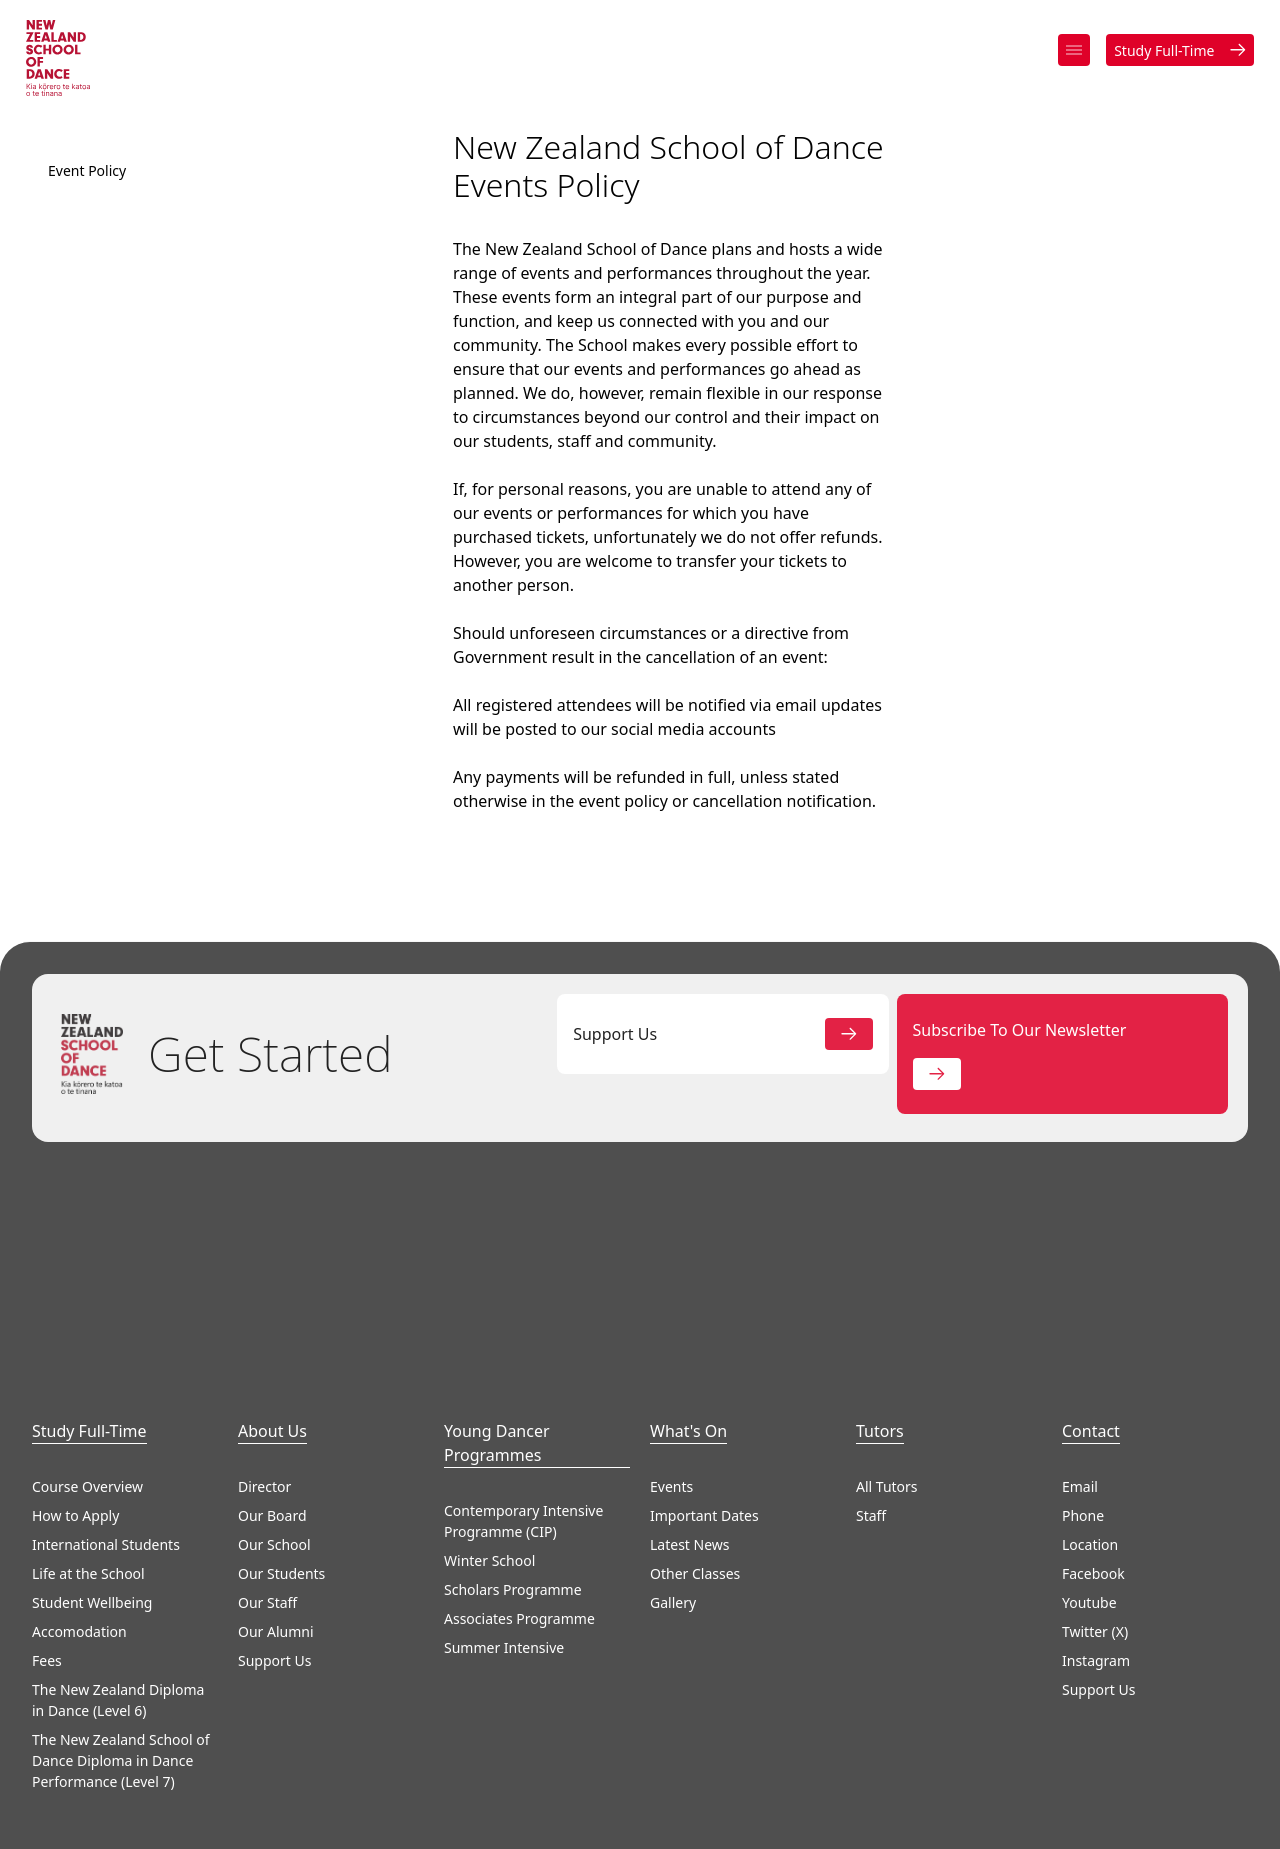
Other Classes (695, 1582)
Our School (274, 1553)
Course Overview (87, 1495)
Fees (47, 1669)
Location (1090, 1553)
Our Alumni (276, 1640)
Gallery (673, 1611)
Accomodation (79, 1640)
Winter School (489, 1569)
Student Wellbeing (92, 1611)
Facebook (1093, 1582)
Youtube (1089, 1611)
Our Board (272, 1524)
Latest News (690, 1553)
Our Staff (267, 1611)
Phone (1083, 1524)
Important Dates (704, 1524)
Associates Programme (519, 1627)
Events (671, 1495)
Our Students (281, 1582)
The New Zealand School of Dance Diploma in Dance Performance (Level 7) (121, 1769)
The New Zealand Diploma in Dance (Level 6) (118, 1709)
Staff (871, 1524)
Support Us (274, 1669)
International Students (106, 1553)
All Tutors (887, 1495)
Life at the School (88, 1582)
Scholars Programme (513, 1598)
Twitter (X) (1095, 1640)
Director (264, 1495)
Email (1080, 1495)
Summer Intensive (504, 1656)
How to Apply (75, 1524)
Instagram (1096, 1669)
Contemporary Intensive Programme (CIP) (523, 1530)
